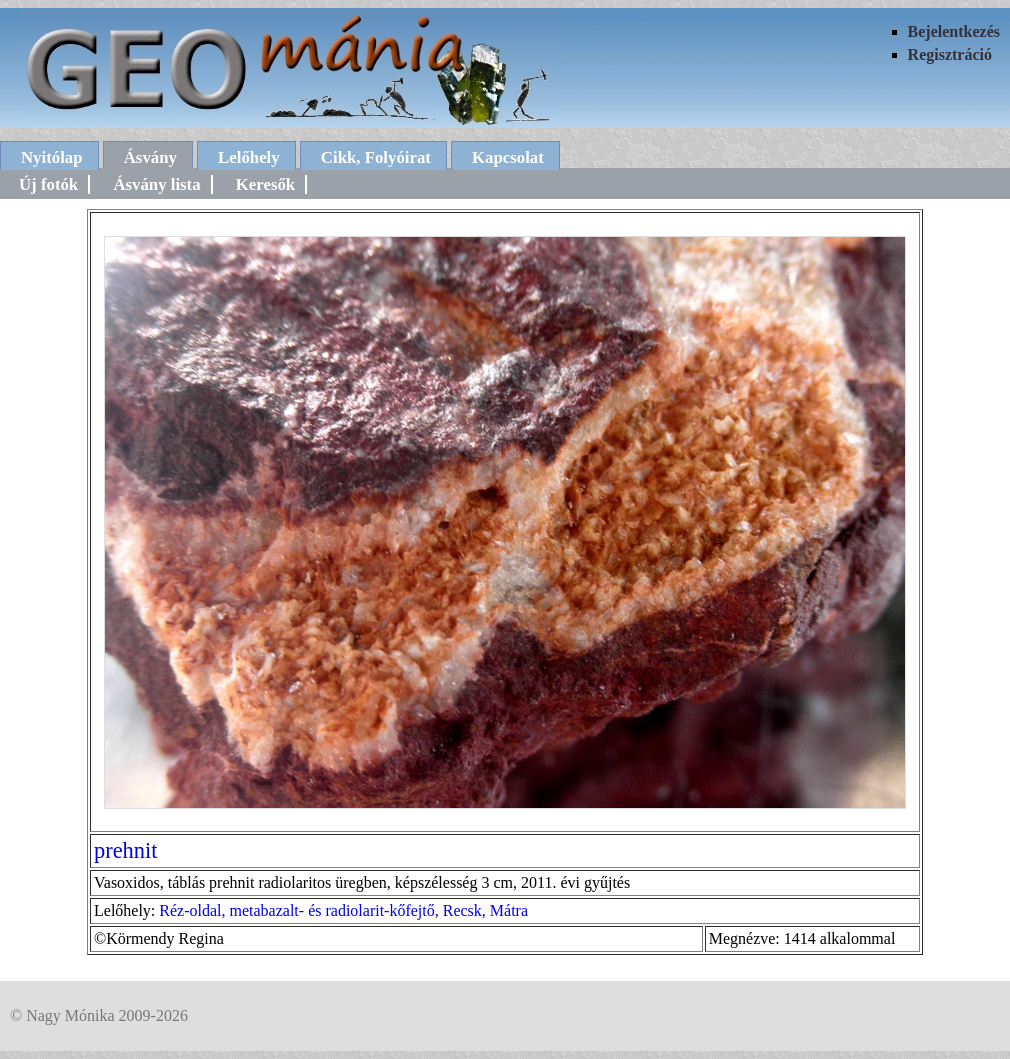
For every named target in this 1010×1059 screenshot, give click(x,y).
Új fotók (48, 184)
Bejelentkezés (954, 31)
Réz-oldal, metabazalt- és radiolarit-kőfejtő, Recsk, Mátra (343, 910)
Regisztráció (950, 54)
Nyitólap (52, 157)
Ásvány (150, 157)
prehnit (125, 850)
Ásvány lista (156, 184)
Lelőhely (249, 157)
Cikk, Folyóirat (376, 157)
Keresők (265, 184)
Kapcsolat (508, 157)
